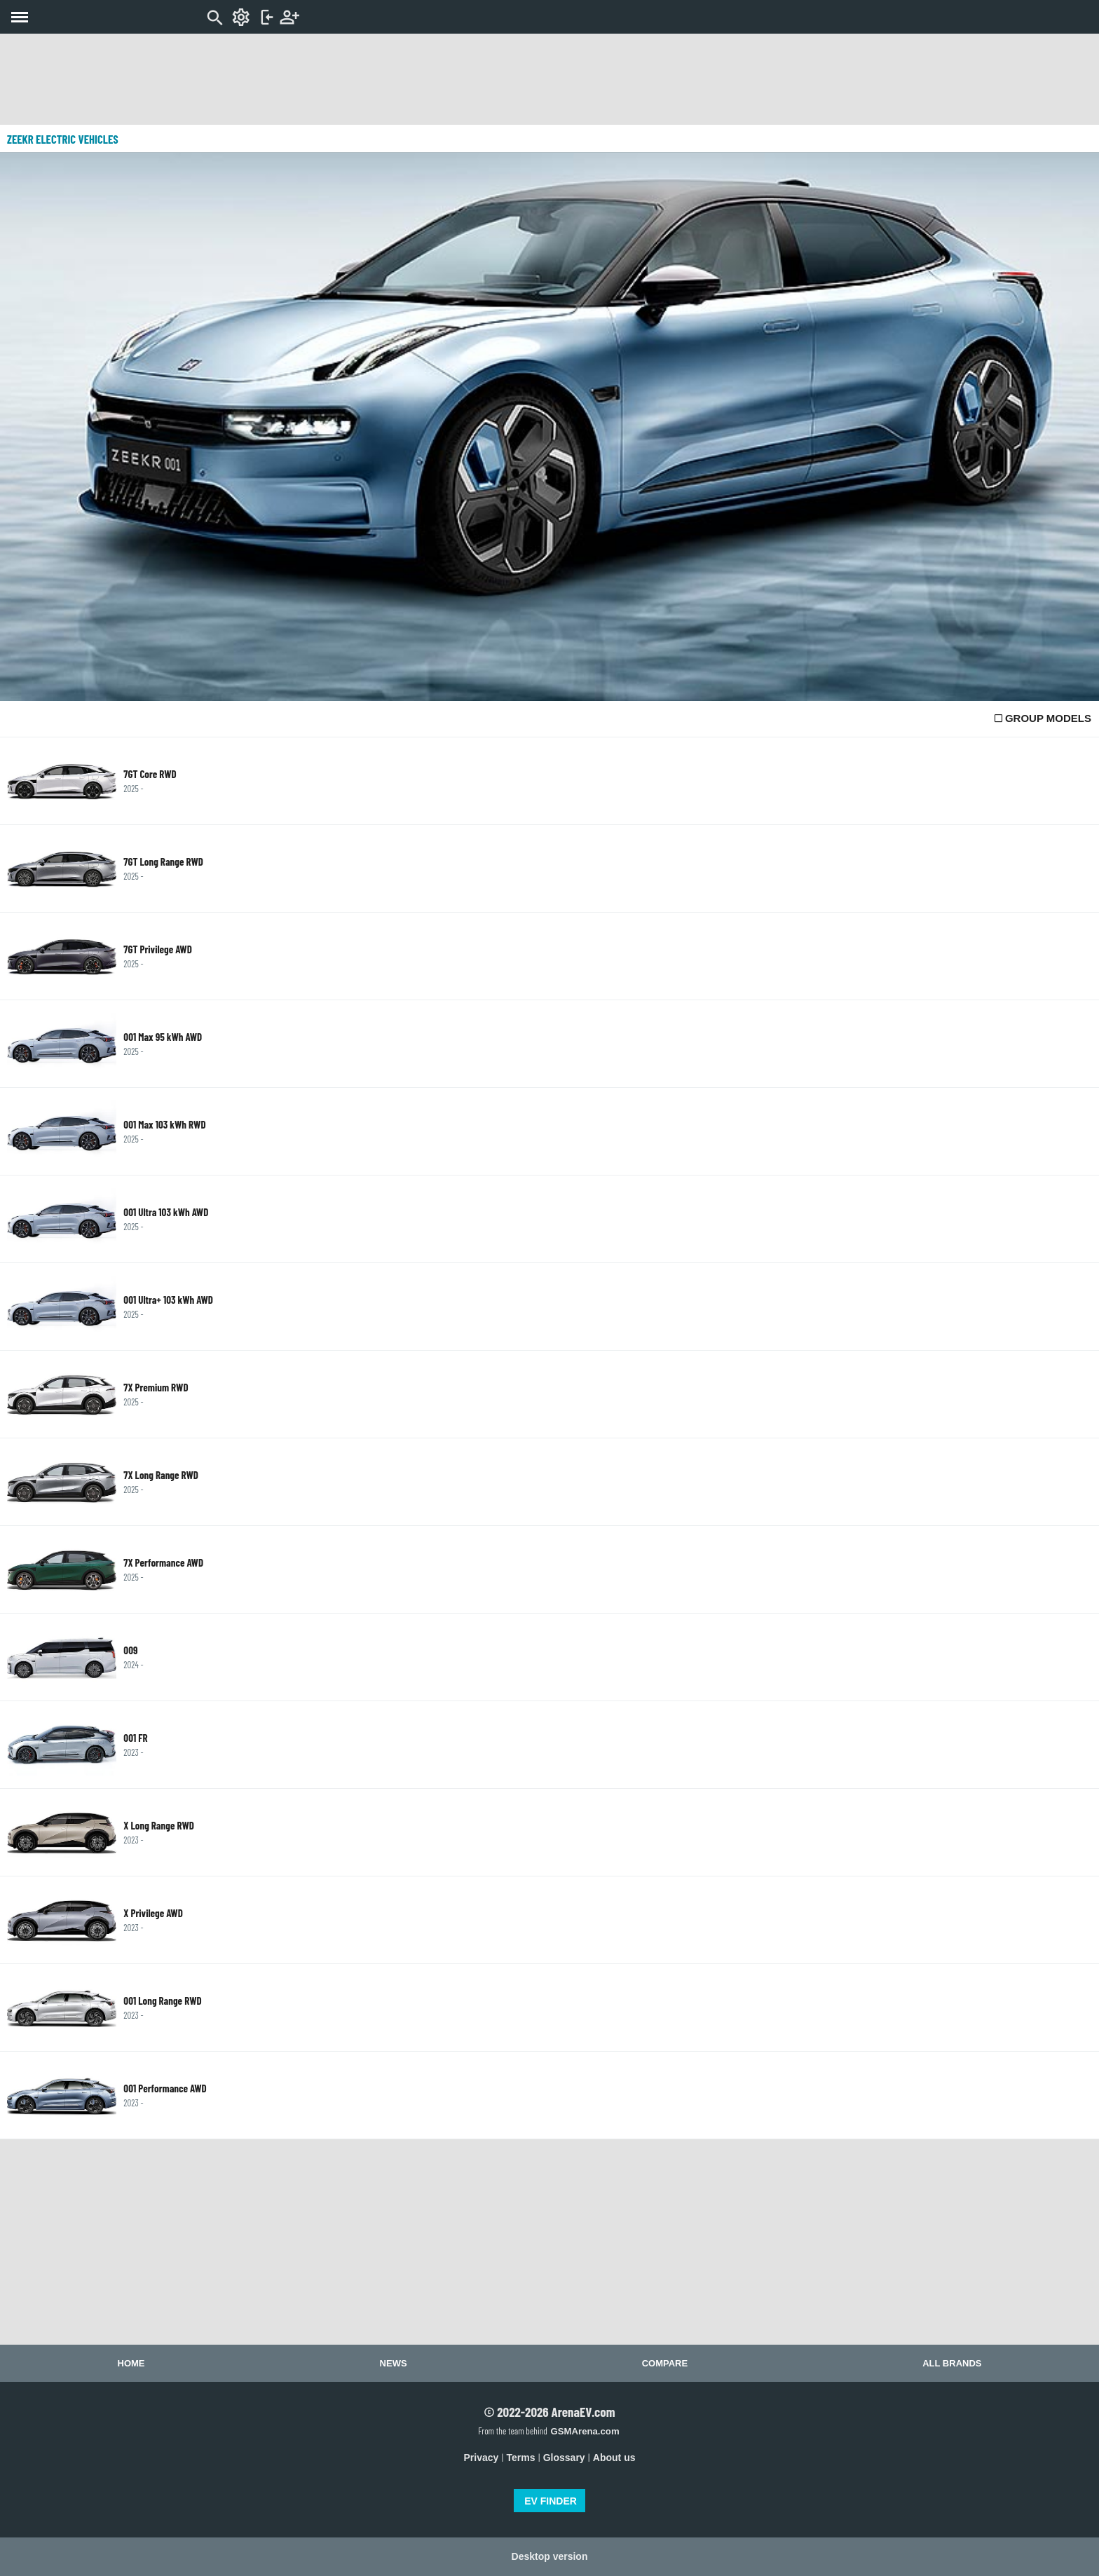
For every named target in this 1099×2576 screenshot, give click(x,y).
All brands (951, 2363)
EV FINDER (550, 2501)
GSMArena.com (584, 2431)
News (393, 2363)
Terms (521, 2457)
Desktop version (550, 2556)
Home (131, 2363)
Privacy (481, 2457)
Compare (665, 2363)
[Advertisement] (549, 79)
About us (614, 2457)
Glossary (564, 2457)
